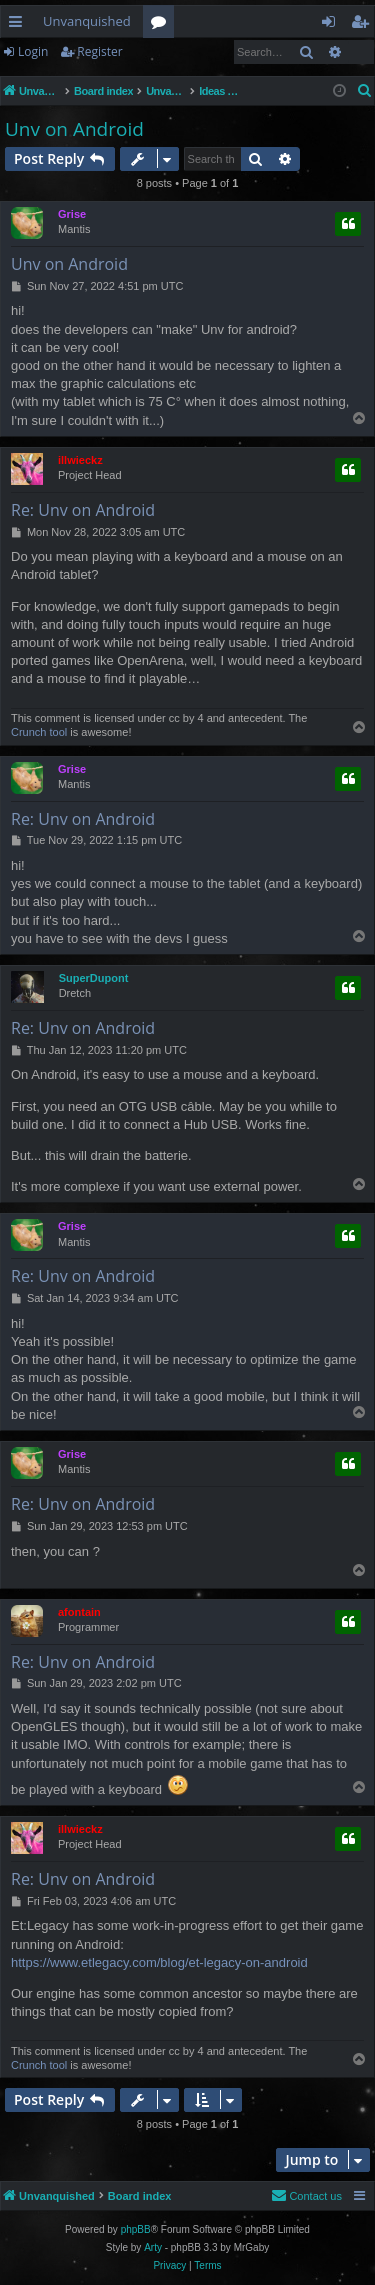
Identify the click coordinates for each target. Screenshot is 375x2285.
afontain (79, 1612)
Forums (162, 25)
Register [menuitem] (364, 25)
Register (99, 51)
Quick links (19, 25)
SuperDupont (94, 978)
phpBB (136, 2229)
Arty (153, 2247)
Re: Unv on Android (83, 510)
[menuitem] (365, 91)
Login (33, 51)
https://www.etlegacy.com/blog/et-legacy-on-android (159, 1962)
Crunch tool (39, 732)
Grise (72, 214)
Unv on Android (74, 129)
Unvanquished (87, 21)
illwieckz (80, 460)
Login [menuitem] (332, 25)
